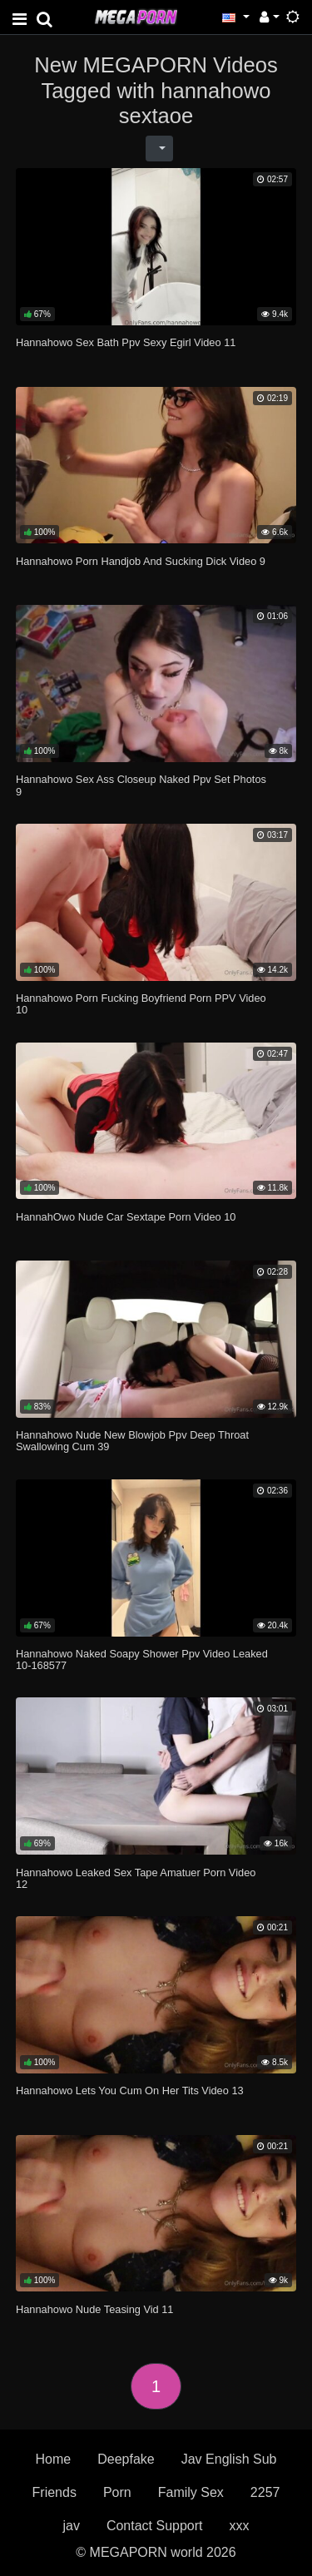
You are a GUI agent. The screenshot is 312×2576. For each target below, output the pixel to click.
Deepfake (126, 2459)
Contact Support (154, 2526)
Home (54, 2459)
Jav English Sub (229, 2459)
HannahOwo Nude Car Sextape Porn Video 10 (125, 1217)
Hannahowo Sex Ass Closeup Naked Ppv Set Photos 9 (141, 785)
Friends (54, 2492)
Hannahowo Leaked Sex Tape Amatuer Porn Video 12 (135, 1878)
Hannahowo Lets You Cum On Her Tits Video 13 (130, 2090)
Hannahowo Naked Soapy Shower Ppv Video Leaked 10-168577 (142, 1659)
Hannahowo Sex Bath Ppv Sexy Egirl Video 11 (125, 342)
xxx (240, 2526)
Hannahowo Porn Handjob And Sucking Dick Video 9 (140, 561)
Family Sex (191, 2492)
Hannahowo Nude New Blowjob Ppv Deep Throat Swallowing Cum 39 (132, 1441)
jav (70, 2526)
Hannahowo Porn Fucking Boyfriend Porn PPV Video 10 (141, 1004)
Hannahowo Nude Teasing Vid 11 (95, 2309)
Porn (117, 2492)
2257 (265, 2492)
